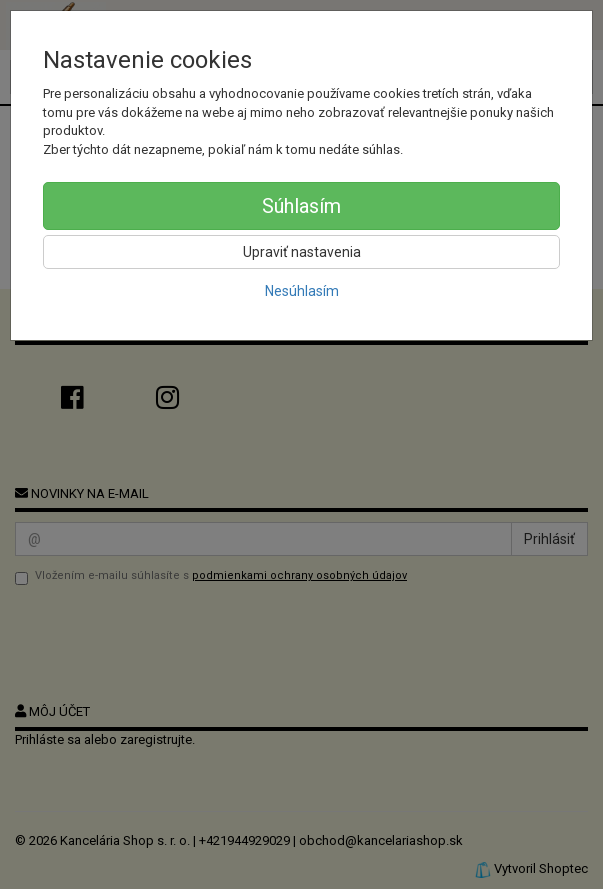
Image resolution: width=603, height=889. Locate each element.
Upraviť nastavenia (302, 252)
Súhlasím (301, 206)
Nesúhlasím (302, 291)
